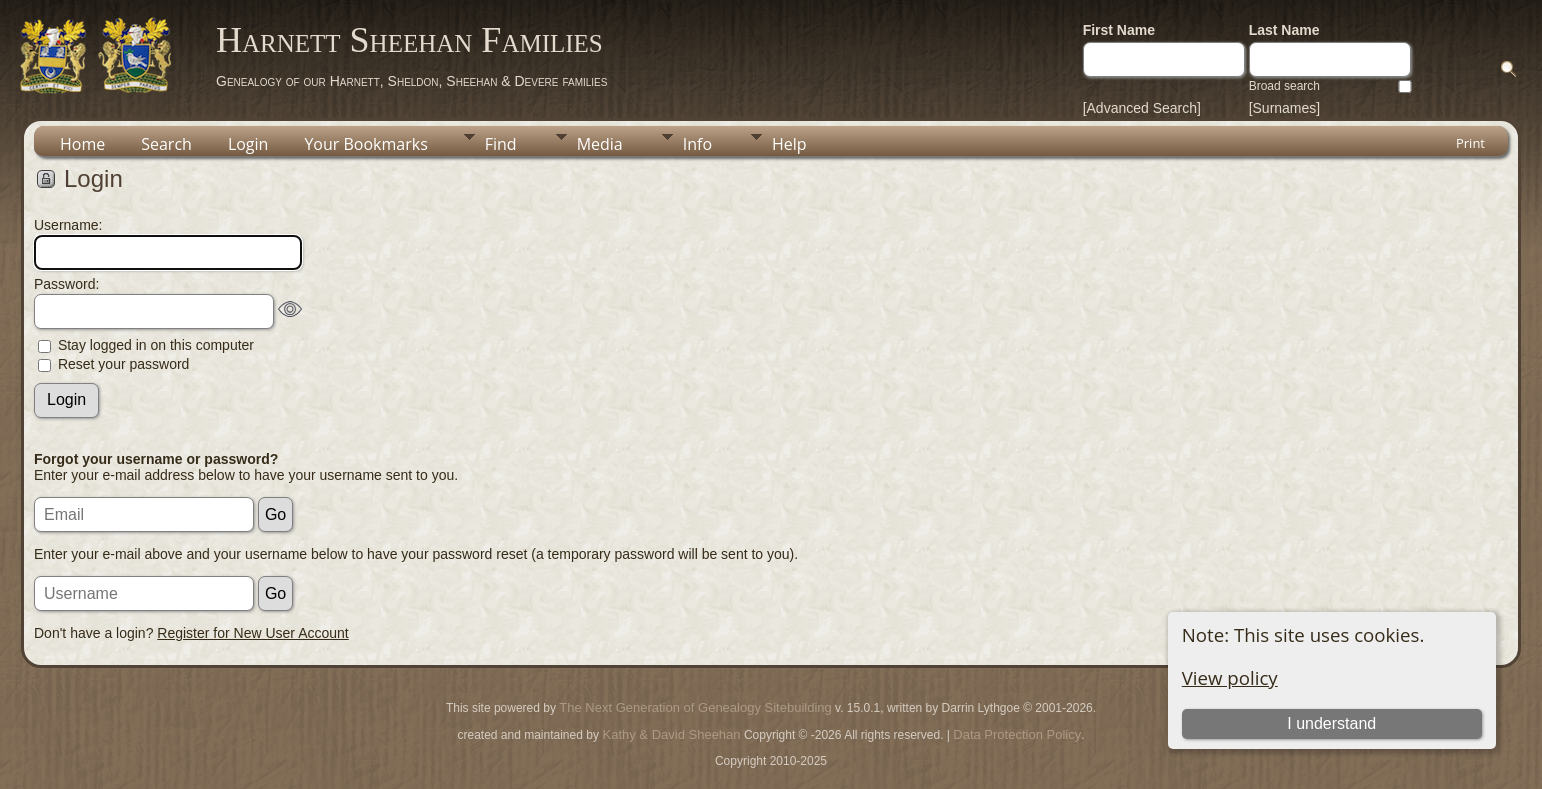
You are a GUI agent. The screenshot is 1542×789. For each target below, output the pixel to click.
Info (697, 144)
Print (1470, 143)
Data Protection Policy (1017, 734)
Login (248, 144)
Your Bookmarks (365, 144)
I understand (1331, 723)
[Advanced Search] (1142, 108)
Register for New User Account (252, 633)
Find (501, 144)
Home (82, 144)
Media (600, 144)
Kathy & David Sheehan (670, 734)
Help (789, 144)
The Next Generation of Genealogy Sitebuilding (695, 707)
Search (166, 144)
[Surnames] (1285, 108)
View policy (1230, 677)
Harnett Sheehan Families (409, 40)
